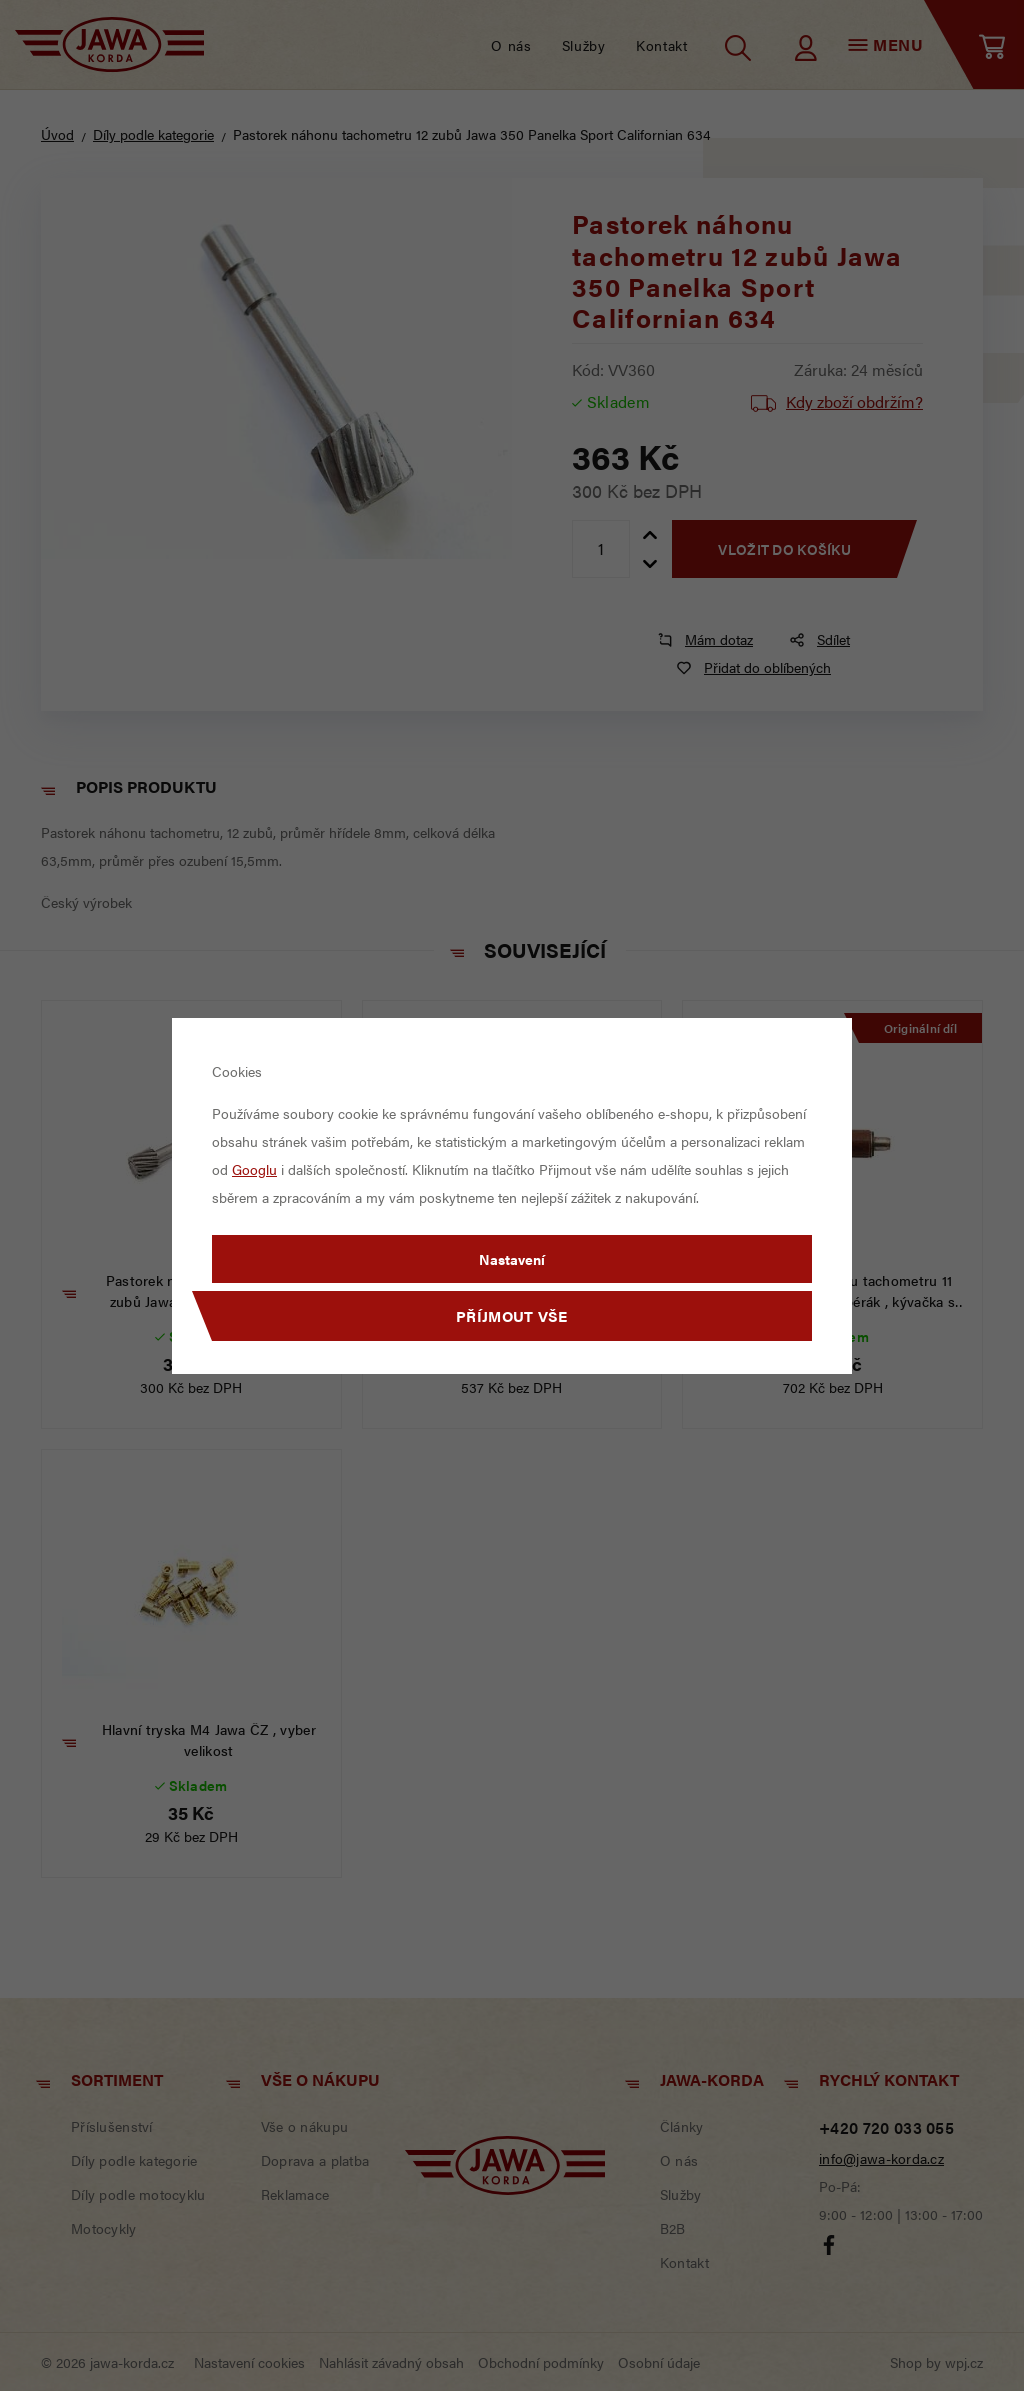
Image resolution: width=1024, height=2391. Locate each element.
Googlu (254, 1169)
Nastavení (512, 1259)
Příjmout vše (512, 1315)
